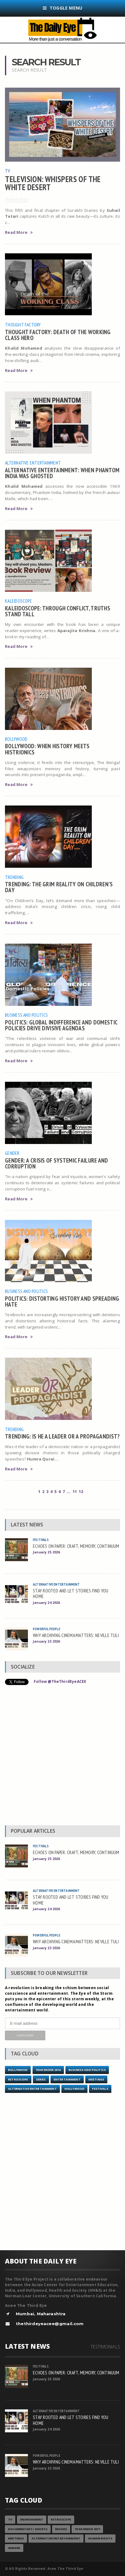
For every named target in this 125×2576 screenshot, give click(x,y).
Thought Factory (23, 324)
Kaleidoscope (18, 601)
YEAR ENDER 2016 (48, 2070)
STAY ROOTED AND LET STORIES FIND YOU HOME (70, 1593)
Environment (31, 2519)
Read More (19, 232)
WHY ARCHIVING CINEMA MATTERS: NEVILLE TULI (76, 1635)
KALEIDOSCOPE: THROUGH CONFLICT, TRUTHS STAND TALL (57, 611)
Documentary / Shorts (27, 2529)
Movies (61, 2529)
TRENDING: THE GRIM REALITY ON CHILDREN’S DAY (59, 887)
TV (7, 171)
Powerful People (46, 1628)
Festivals (41, 1539)
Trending (14, 877)
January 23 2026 (46, 1641)
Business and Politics (26, 1015)
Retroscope (18, 2079)
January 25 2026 (46, 1552)
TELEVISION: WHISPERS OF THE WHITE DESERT (53, 183)
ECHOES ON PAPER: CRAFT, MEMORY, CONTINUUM (76, 1546)
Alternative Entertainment (33, 463)
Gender (12, 1153)
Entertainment (67, 2079)
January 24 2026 (46, 1602)
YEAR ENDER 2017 (87, 2529)
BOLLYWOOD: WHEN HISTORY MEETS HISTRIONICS (47, 749)
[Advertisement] (62, 1756)
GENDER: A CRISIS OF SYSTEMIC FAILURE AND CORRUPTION (56, 1163)
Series (41, 2079)
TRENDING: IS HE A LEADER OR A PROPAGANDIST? (62, 1436)
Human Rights (100, 2538)
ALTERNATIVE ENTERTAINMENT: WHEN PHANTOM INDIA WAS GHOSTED (62, 473)
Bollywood (16, 739)
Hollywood (74, 2089)
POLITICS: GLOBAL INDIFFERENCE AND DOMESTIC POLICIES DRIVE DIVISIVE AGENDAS (61, 1025)
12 (81, 1491)
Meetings (96, 2079)
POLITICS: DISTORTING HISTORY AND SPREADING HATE (62, 1301)
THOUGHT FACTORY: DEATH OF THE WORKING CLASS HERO (58, 335)
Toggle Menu (63, 8)
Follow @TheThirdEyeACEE (60, 1681)
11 (75, 1491)
